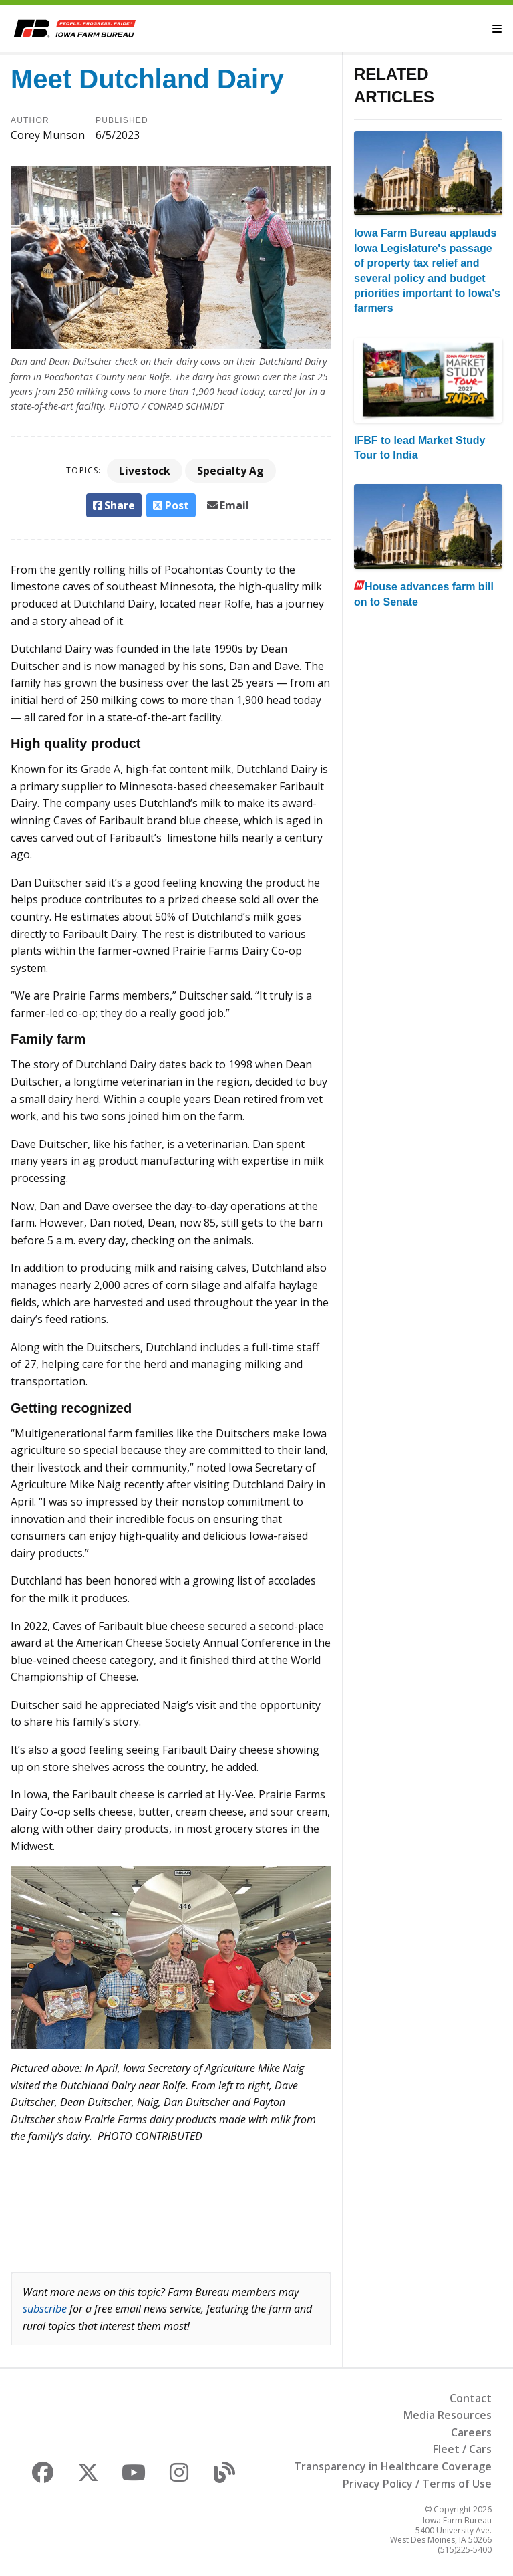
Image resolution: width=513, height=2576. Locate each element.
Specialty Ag (230, 470)
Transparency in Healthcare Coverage (393, 2466)
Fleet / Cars (462, 2449)
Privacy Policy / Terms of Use (417, 2483)
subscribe (45, 2308)
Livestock (144, 470)
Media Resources (447, 2415)
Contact (471, 2398)
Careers (471, 2432)
